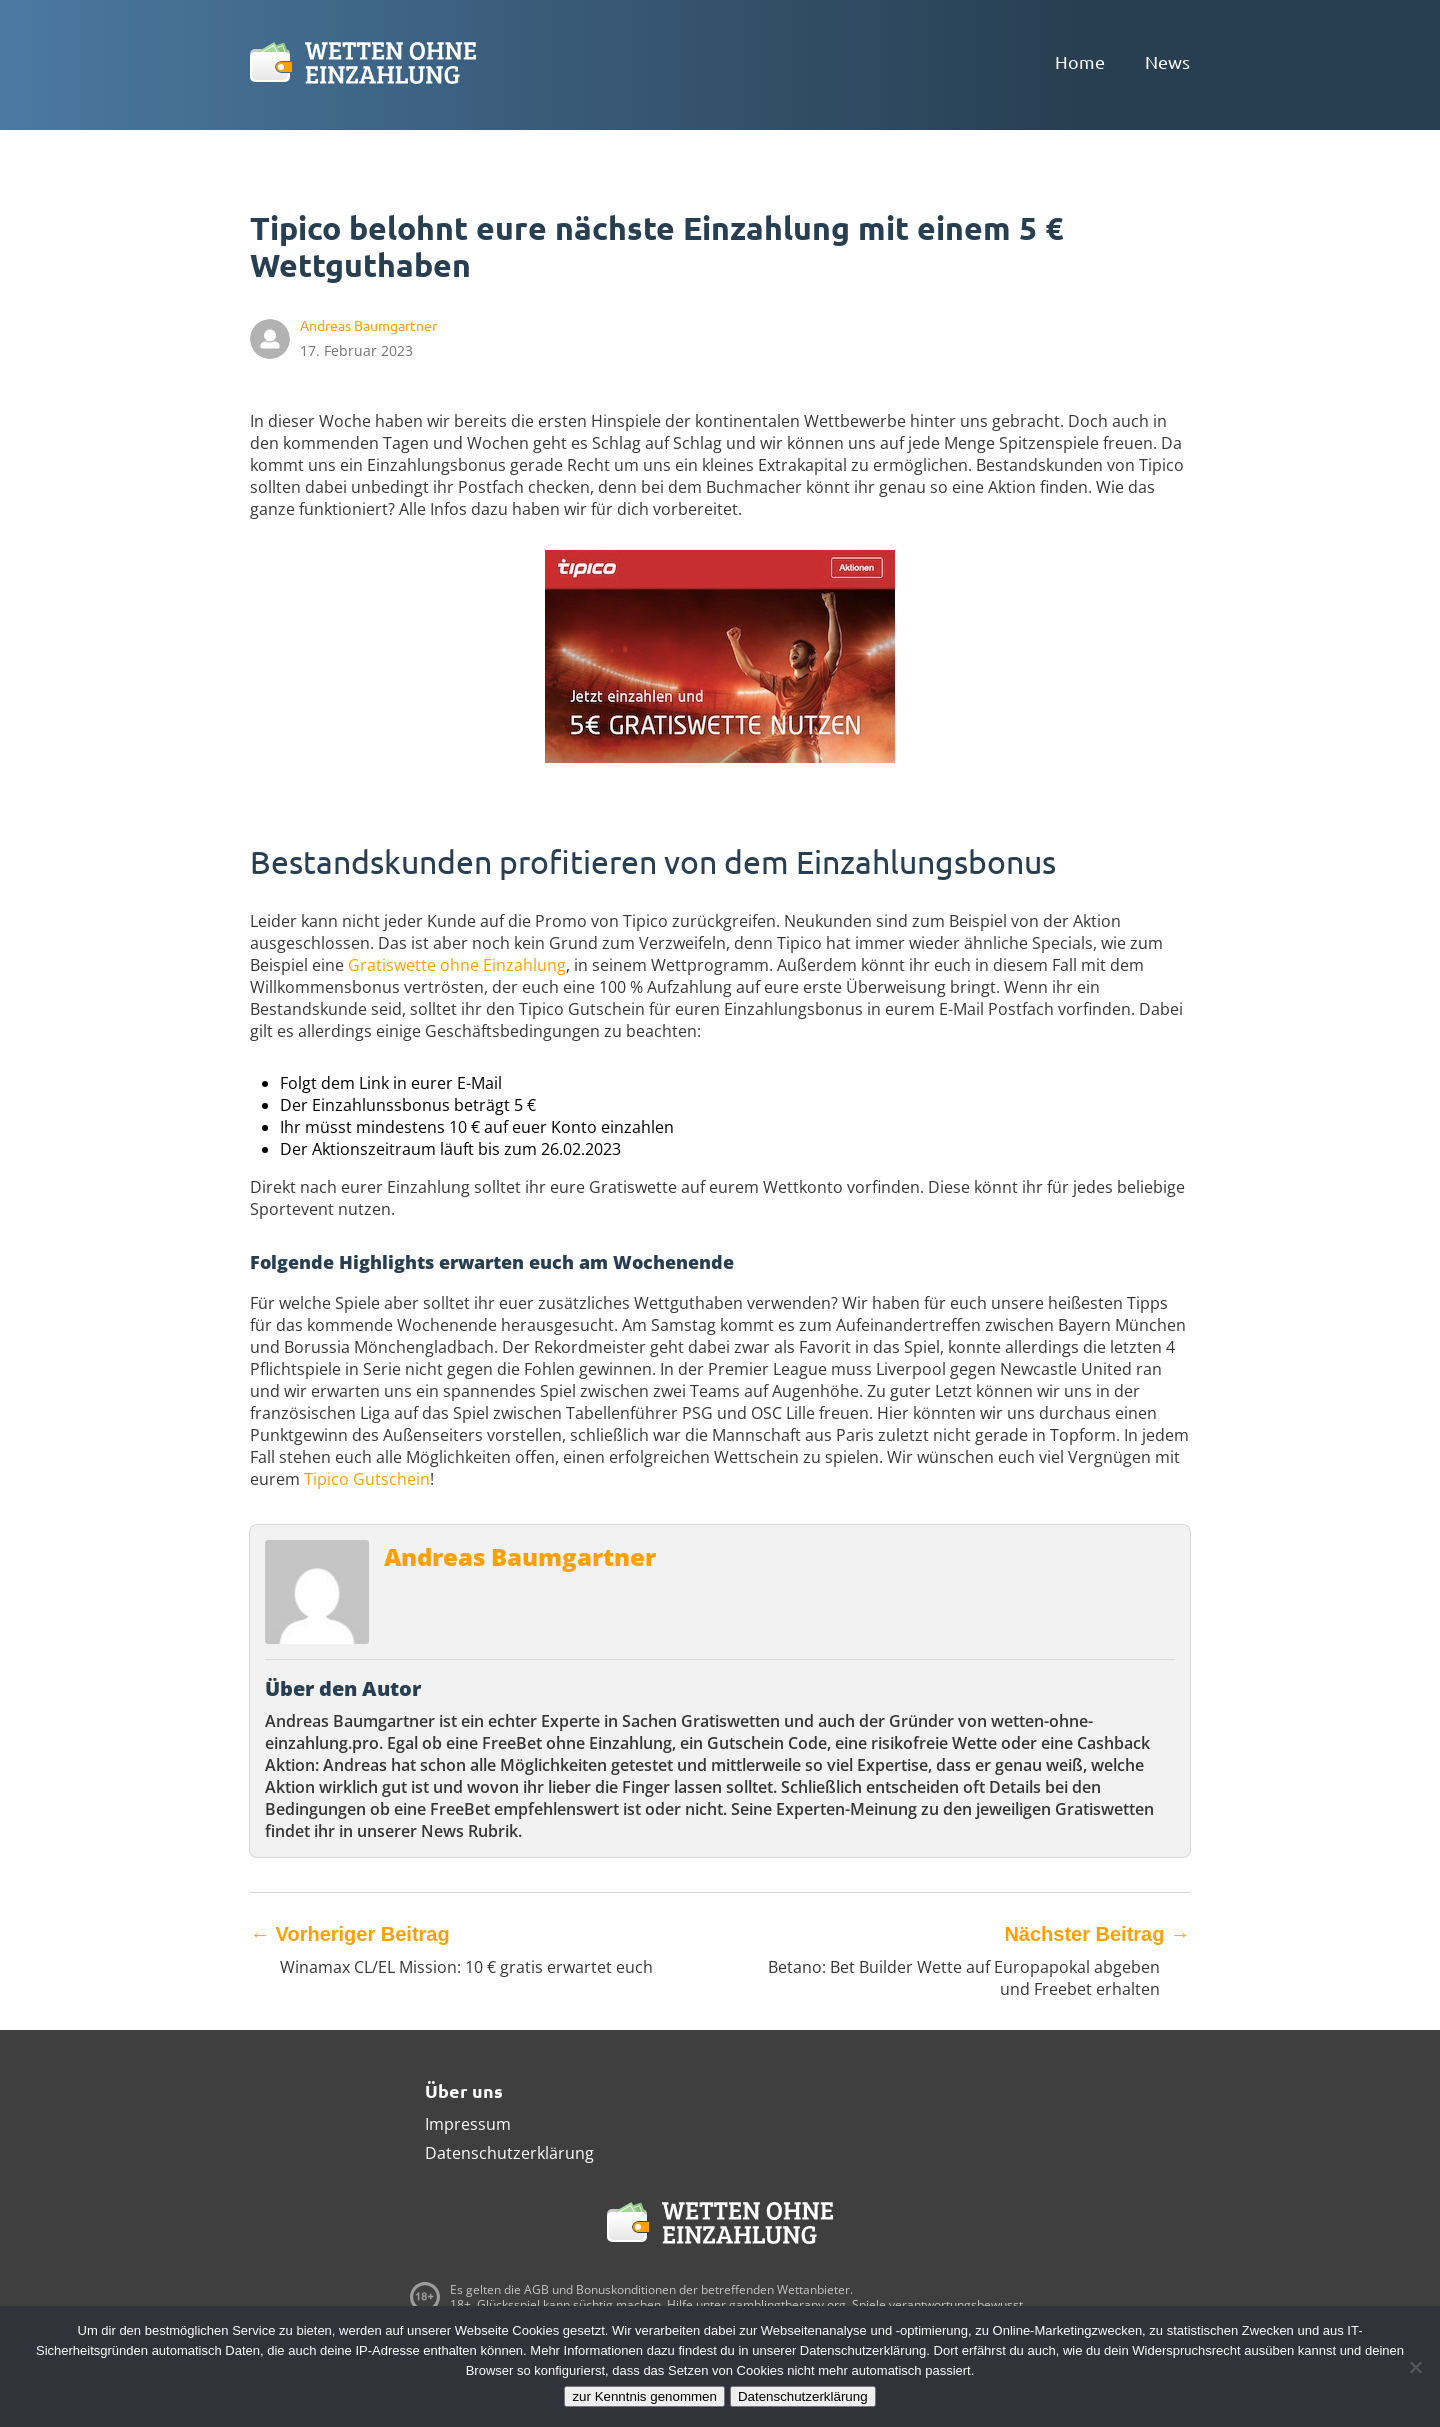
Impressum (468, 2124)
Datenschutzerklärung (509, 2153)
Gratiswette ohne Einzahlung (457, 965)
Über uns (464, 2090)
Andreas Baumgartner (520, 1556)
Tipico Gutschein (367, 1479)
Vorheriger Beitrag (350, 1934)
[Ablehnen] (1415, 2367)
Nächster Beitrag (1097, 1934)
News (1167, 61)
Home (1080, 61)
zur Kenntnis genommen (644, 2396)
